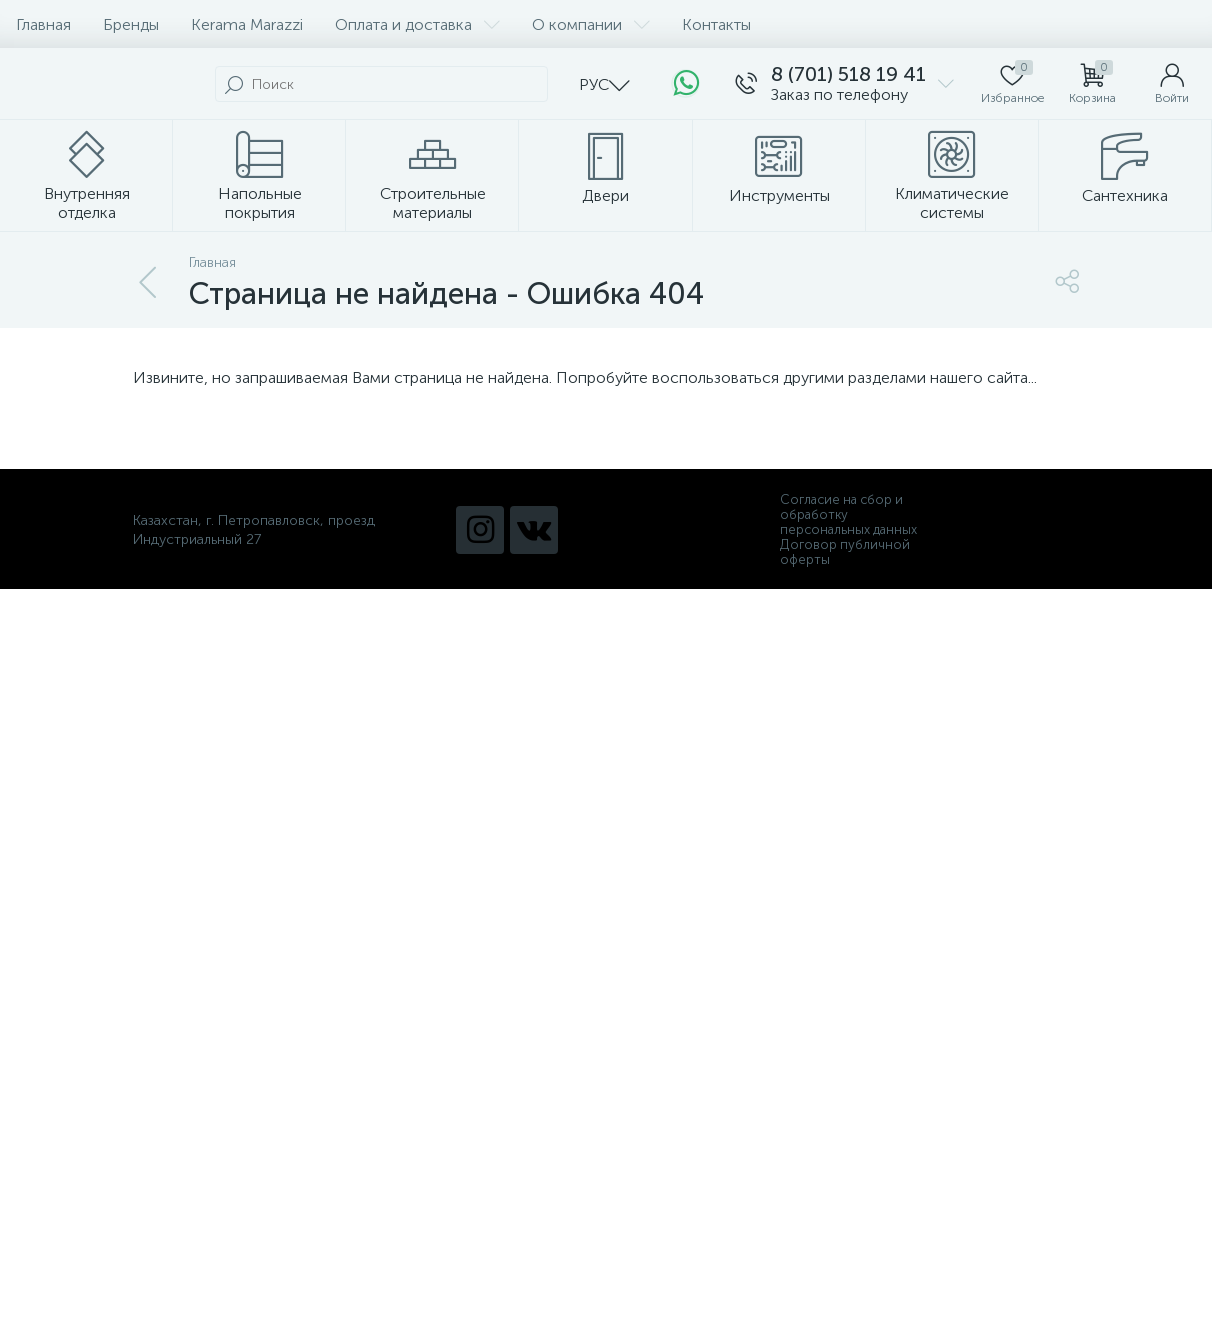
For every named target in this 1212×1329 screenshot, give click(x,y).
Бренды (131, 24)
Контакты (716, 24)
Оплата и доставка (417, 24)
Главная (43, 24)
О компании (591, 24)
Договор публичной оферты (845, 552)
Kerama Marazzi (247, 24)
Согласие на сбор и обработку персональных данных (848, 514)
